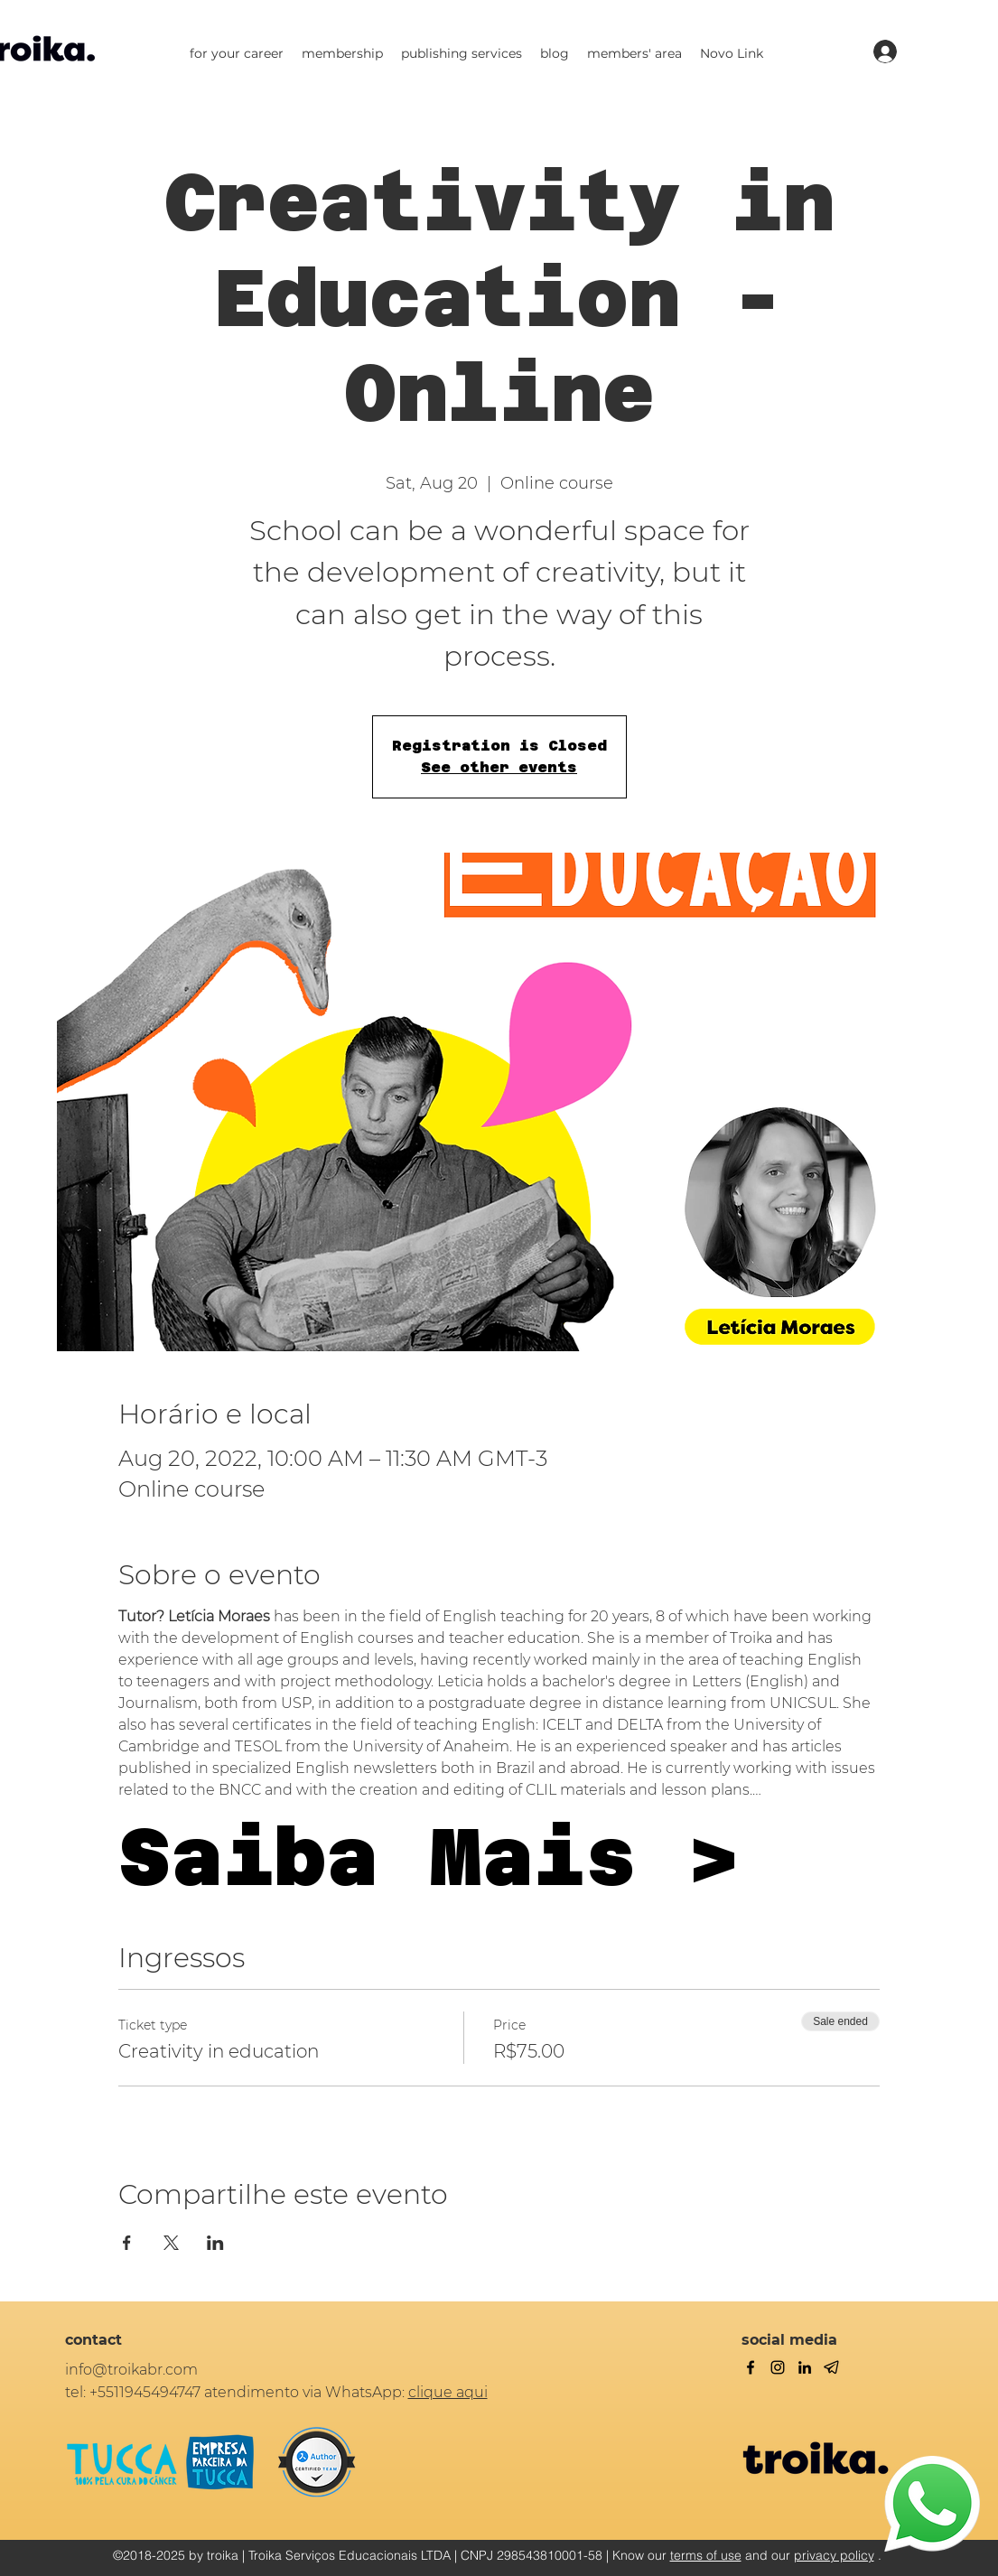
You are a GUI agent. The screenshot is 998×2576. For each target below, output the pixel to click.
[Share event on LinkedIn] (215, 2242)
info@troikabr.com (131, 2369)
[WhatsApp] (932, 2504)
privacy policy (834, 2555)
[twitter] (778, 2367)
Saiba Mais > (429, 1857)
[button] (237, 53)
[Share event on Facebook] (126, 2242)
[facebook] (751, 2367)
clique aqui (448, 2392)
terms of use (706, 2555)
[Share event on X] (171, 2242)
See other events (499, 767)
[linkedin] (805, 2367)
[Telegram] (832, 2367)
